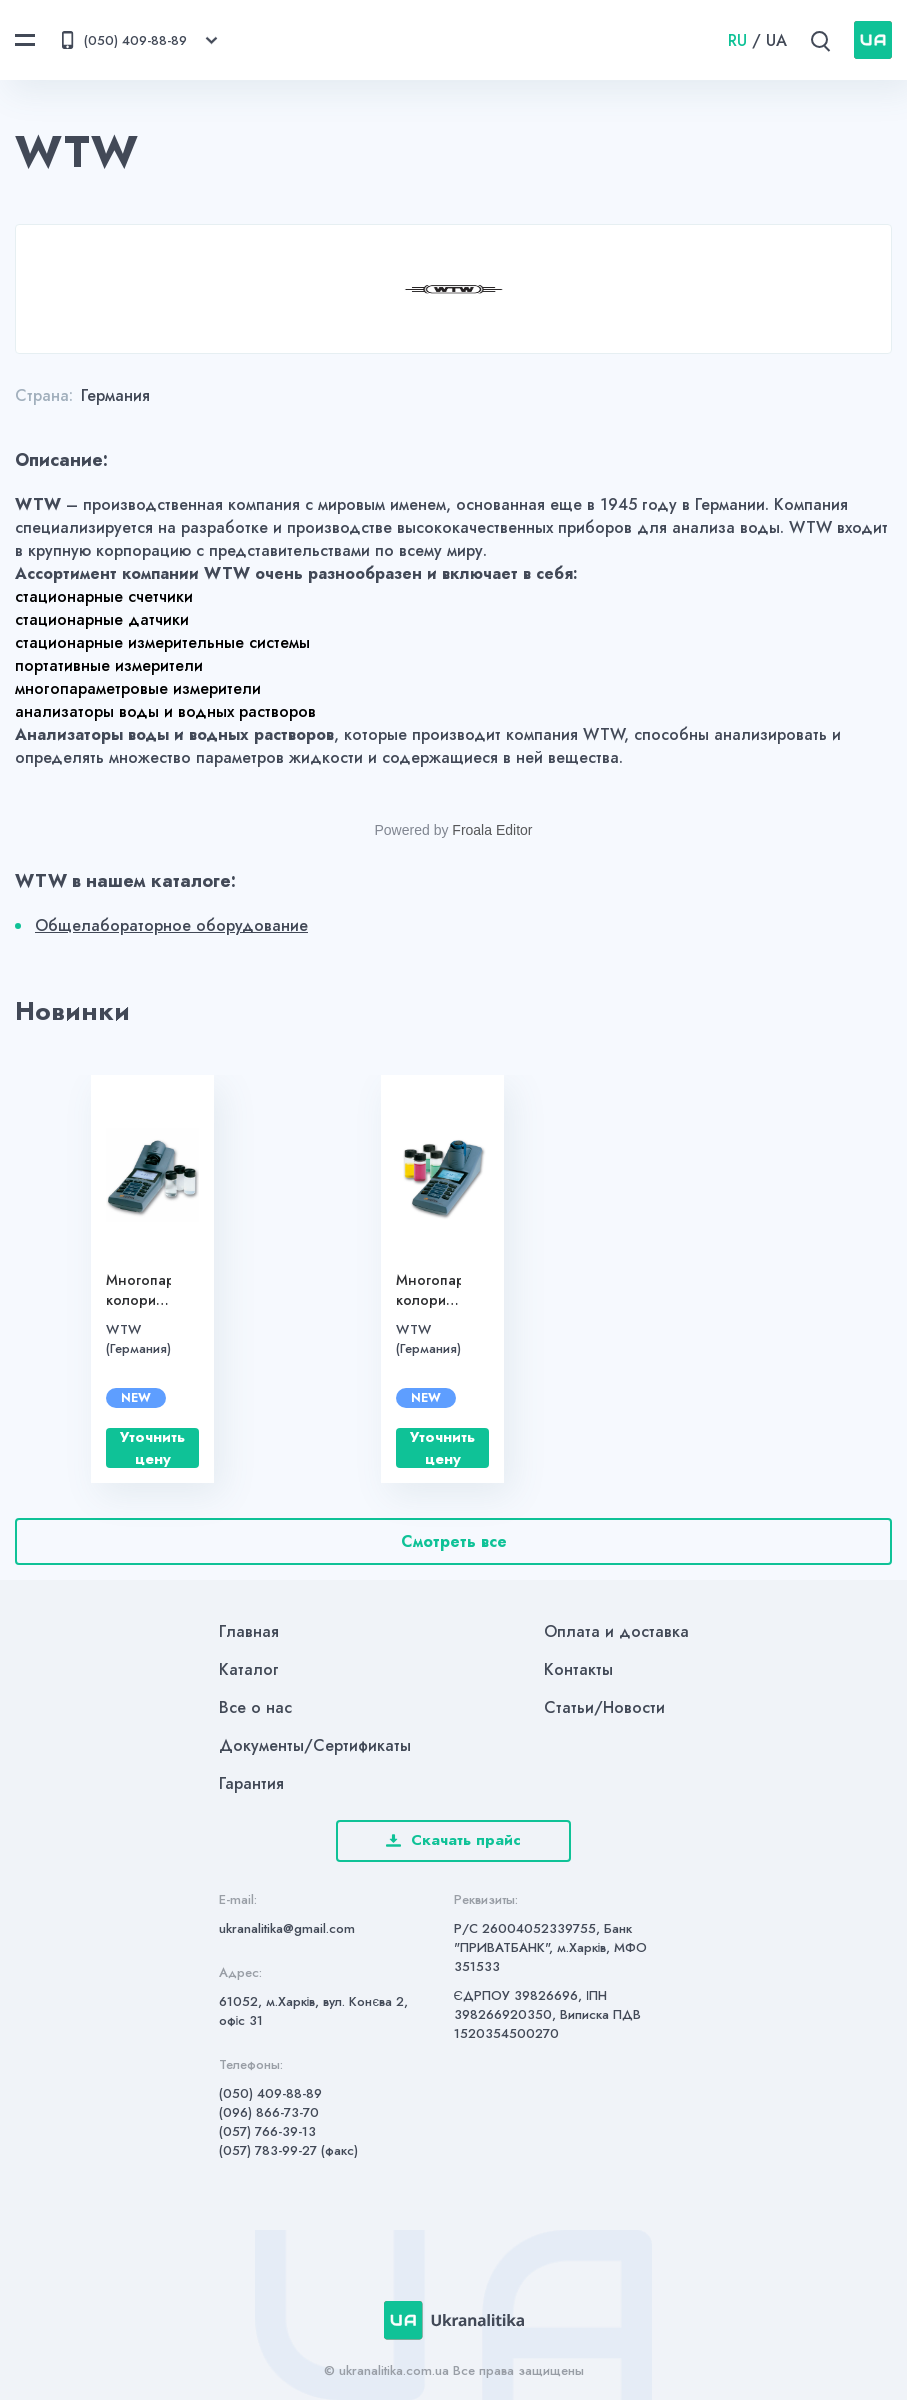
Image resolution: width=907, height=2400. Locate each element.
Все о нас (255, 1707)
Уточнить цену (152, 1448)
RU (737, 40)
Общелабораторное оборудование (171, 925)
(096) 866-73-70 (269, 2112)
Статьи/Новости (604, 1707)
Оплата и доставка (616, 1631)
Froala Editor (492, 830)
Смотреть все (454, 1541)
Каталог (249, 1669)
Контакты (578, 1669)
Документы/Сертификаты (315, 1745)
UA (776, 40)
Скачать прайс (453, 1840)
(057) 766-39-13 (267, 2131)
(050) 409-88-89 (270, 2093)
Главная (249, 1631)
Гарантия (251, 1783)
